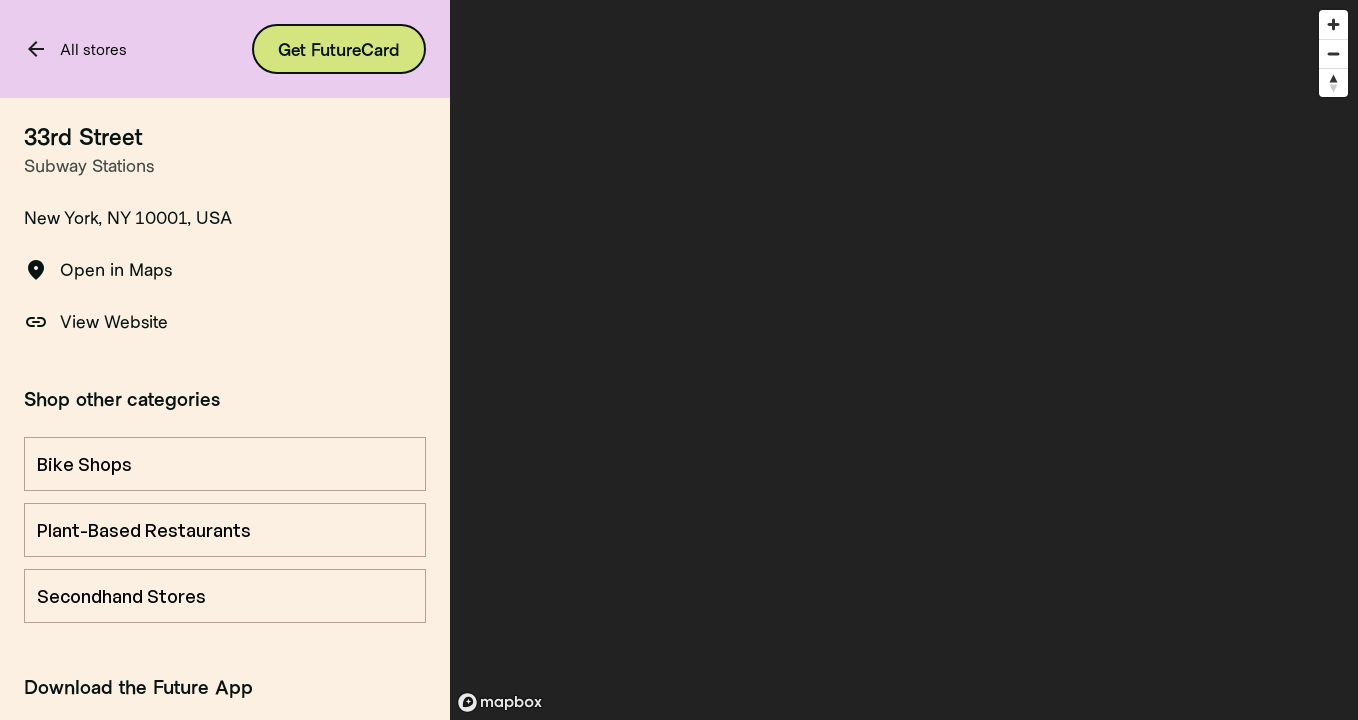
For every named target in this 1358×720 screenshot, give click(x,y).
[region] (904, 360)
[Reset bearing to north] (1333, 82)
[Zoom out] (1333, 53)
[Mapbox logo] (500, 702)
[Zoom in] (1333, 24)
